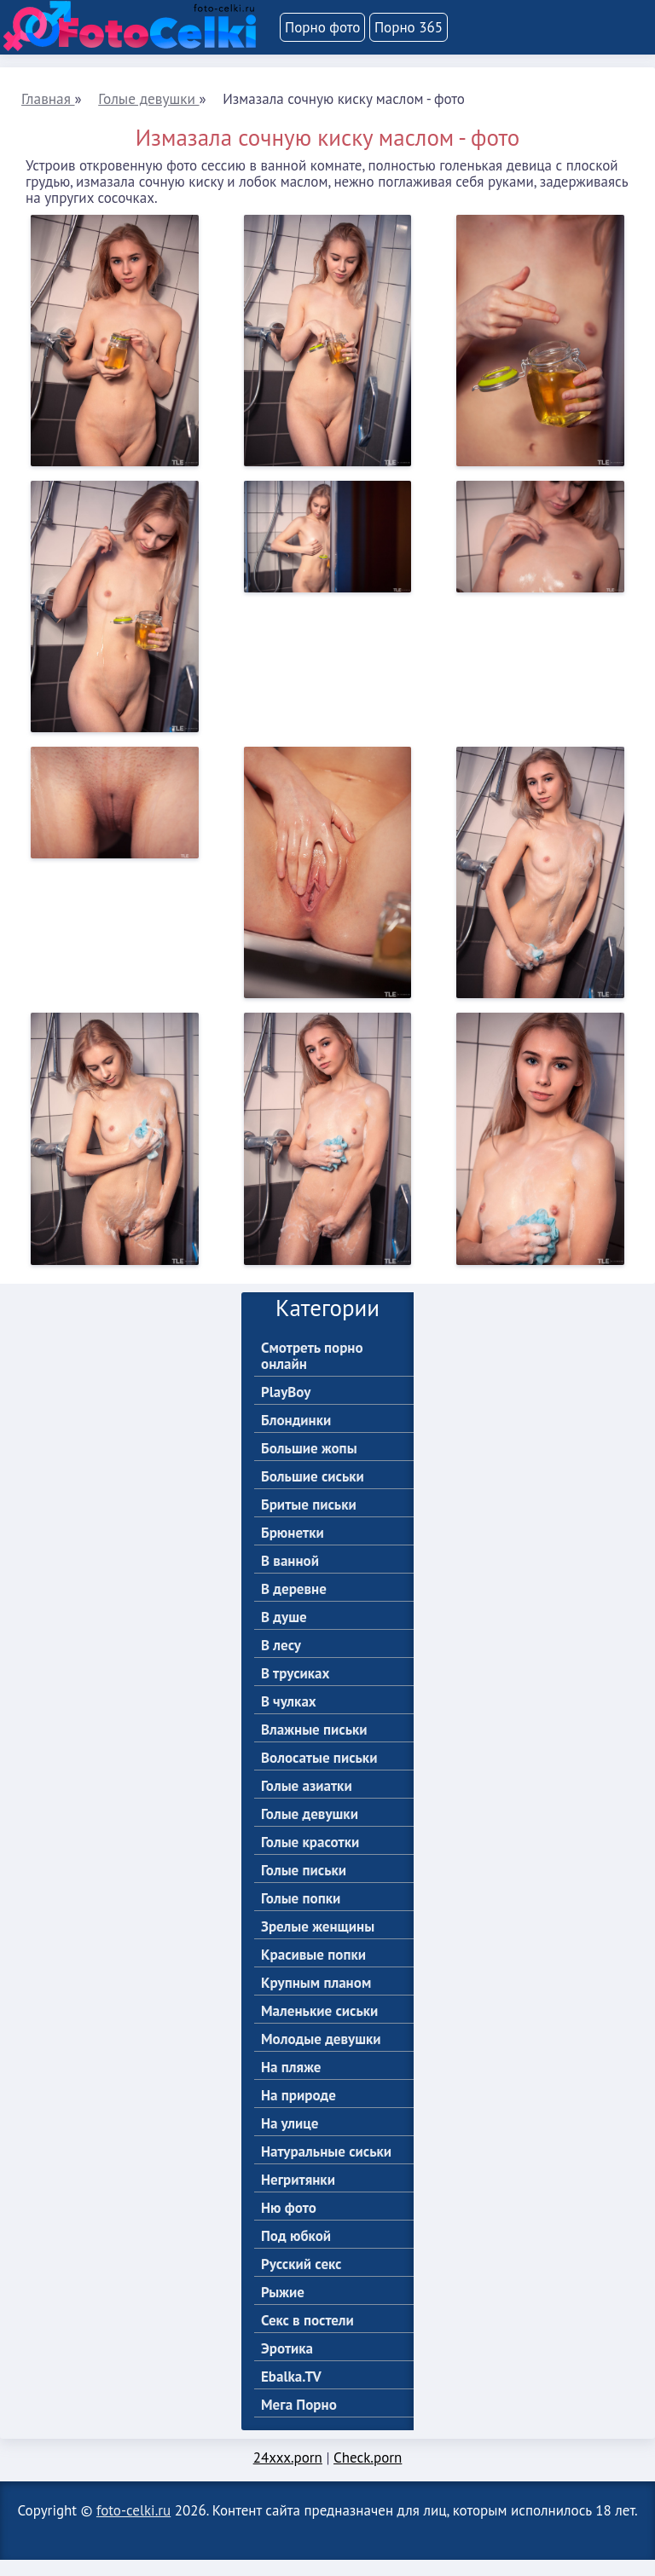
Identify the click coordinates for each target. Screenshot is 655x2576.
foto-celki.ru (133, 2526)
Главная (47, 98)
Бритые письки (308, 1521)
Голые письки (303, 1887)
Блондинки (296, 1437)
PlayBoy (285, 1409)
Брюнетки (292, 1549)
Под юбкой (296, 2252)
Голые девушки (146, 98)
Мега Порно (299, 2421)
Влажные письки (314, 1746)
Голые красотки (310, 1859)
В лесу (281, 1662)
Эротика (287, 2365)
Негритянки (298, 2196)
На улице (289, 2140)
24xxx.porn (287, 2473)
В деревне (294, 1605)
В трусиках (295, 1690)
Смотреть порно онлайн (312, 1372)
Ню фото (288, 2224)
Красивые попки (313, 1971)
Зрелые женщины (317, 1943)
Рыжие (282, 2309)
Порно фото (322, 27)
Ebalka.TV (291, 2393)
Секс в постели (307, 2337)
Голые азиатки (306, 1802)
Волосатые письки (319, 1774)
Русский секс (301, 2281)
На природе (298, 2112)
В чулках (288, 1718)
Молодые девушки (321, 2056)
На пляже (291, 2084)
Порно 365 (408, 27)
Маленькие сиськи (319, 2027)
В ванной (290, 1577)
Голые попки (300, 1915)
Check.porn (367, 2473)
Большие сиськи (312, 1493)
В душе (284, 1634)
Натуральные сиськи (326, 2168)
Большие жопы (309, 1465)
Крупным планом (316, 1999)
